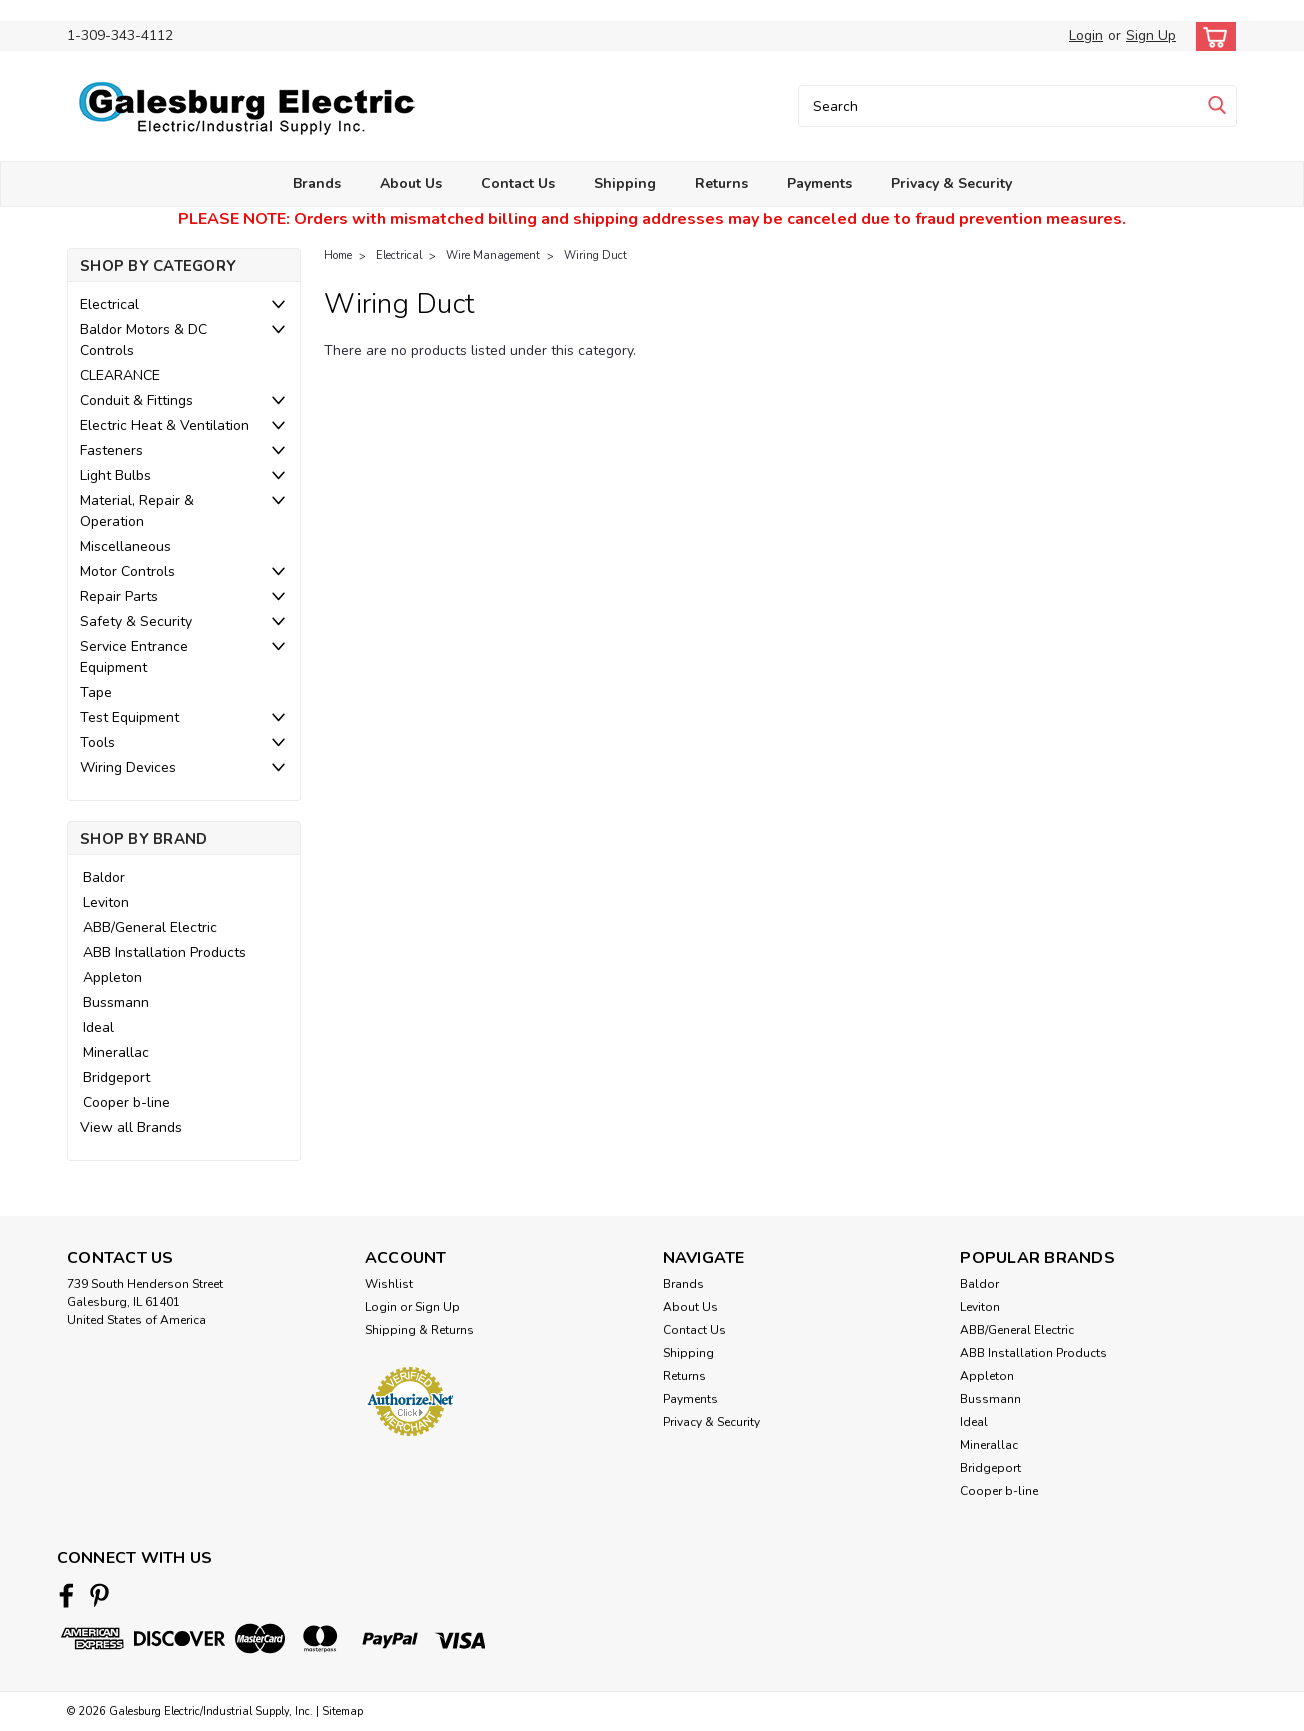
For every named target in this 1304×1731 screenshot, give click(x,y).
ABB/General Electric (150, 927)
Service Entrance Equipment (134, 657)
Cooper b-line (126, 1102)
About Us (411, 183)
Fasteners (111, 450)
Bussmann (116, 1002)
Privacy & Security (951, 183)
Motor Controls (127, 571)
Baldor (104, 877)
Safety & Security (136, 621)
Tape (96, 692)
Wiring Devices (128, 767)
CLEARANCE (120, 375)
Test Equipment (129, 717)
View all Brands (131, 1127)
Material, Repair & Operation (137, 511)
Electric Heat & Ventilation (164, 425)
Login (1086, 35)
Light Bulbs (115, 475)
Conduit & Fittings (136, 400)
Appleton (112, 977)
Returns (721, 183)
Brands (317, 183)
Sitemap (342, 1711)
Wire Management (493, 255)
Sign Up (1151, 35)
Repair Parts (119, 596)
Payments (819, 183)
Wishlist (389, 1284)
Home (338, 255)
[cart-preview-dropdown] (1211, 36)
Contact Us (518, 183)
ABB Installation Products (164, 952)
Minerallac (116, 1052)
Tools (97, 742)
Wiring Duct (595, 255)
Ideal (98, 1027)
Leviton (106, 902)
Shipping (625, 183)
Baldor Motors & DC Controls (143, 340)
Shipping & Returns (419, 1330)
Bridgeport (116, 1077)
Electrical (109, 304)
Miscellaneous (125, 546)
